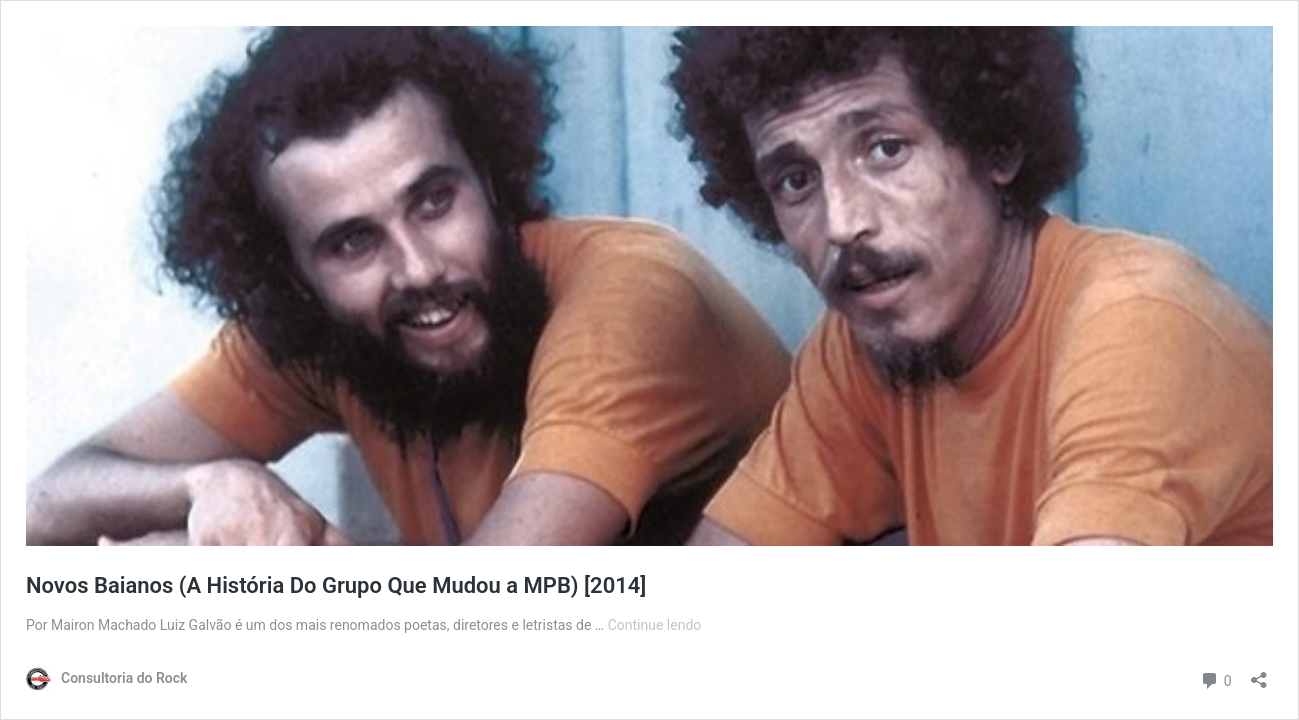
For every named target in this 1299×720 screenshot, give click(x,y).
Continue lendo (655, 625)
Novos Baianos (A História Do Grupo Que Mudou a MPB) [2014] (336, 585)
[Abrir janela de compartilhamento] (1259, 673)
